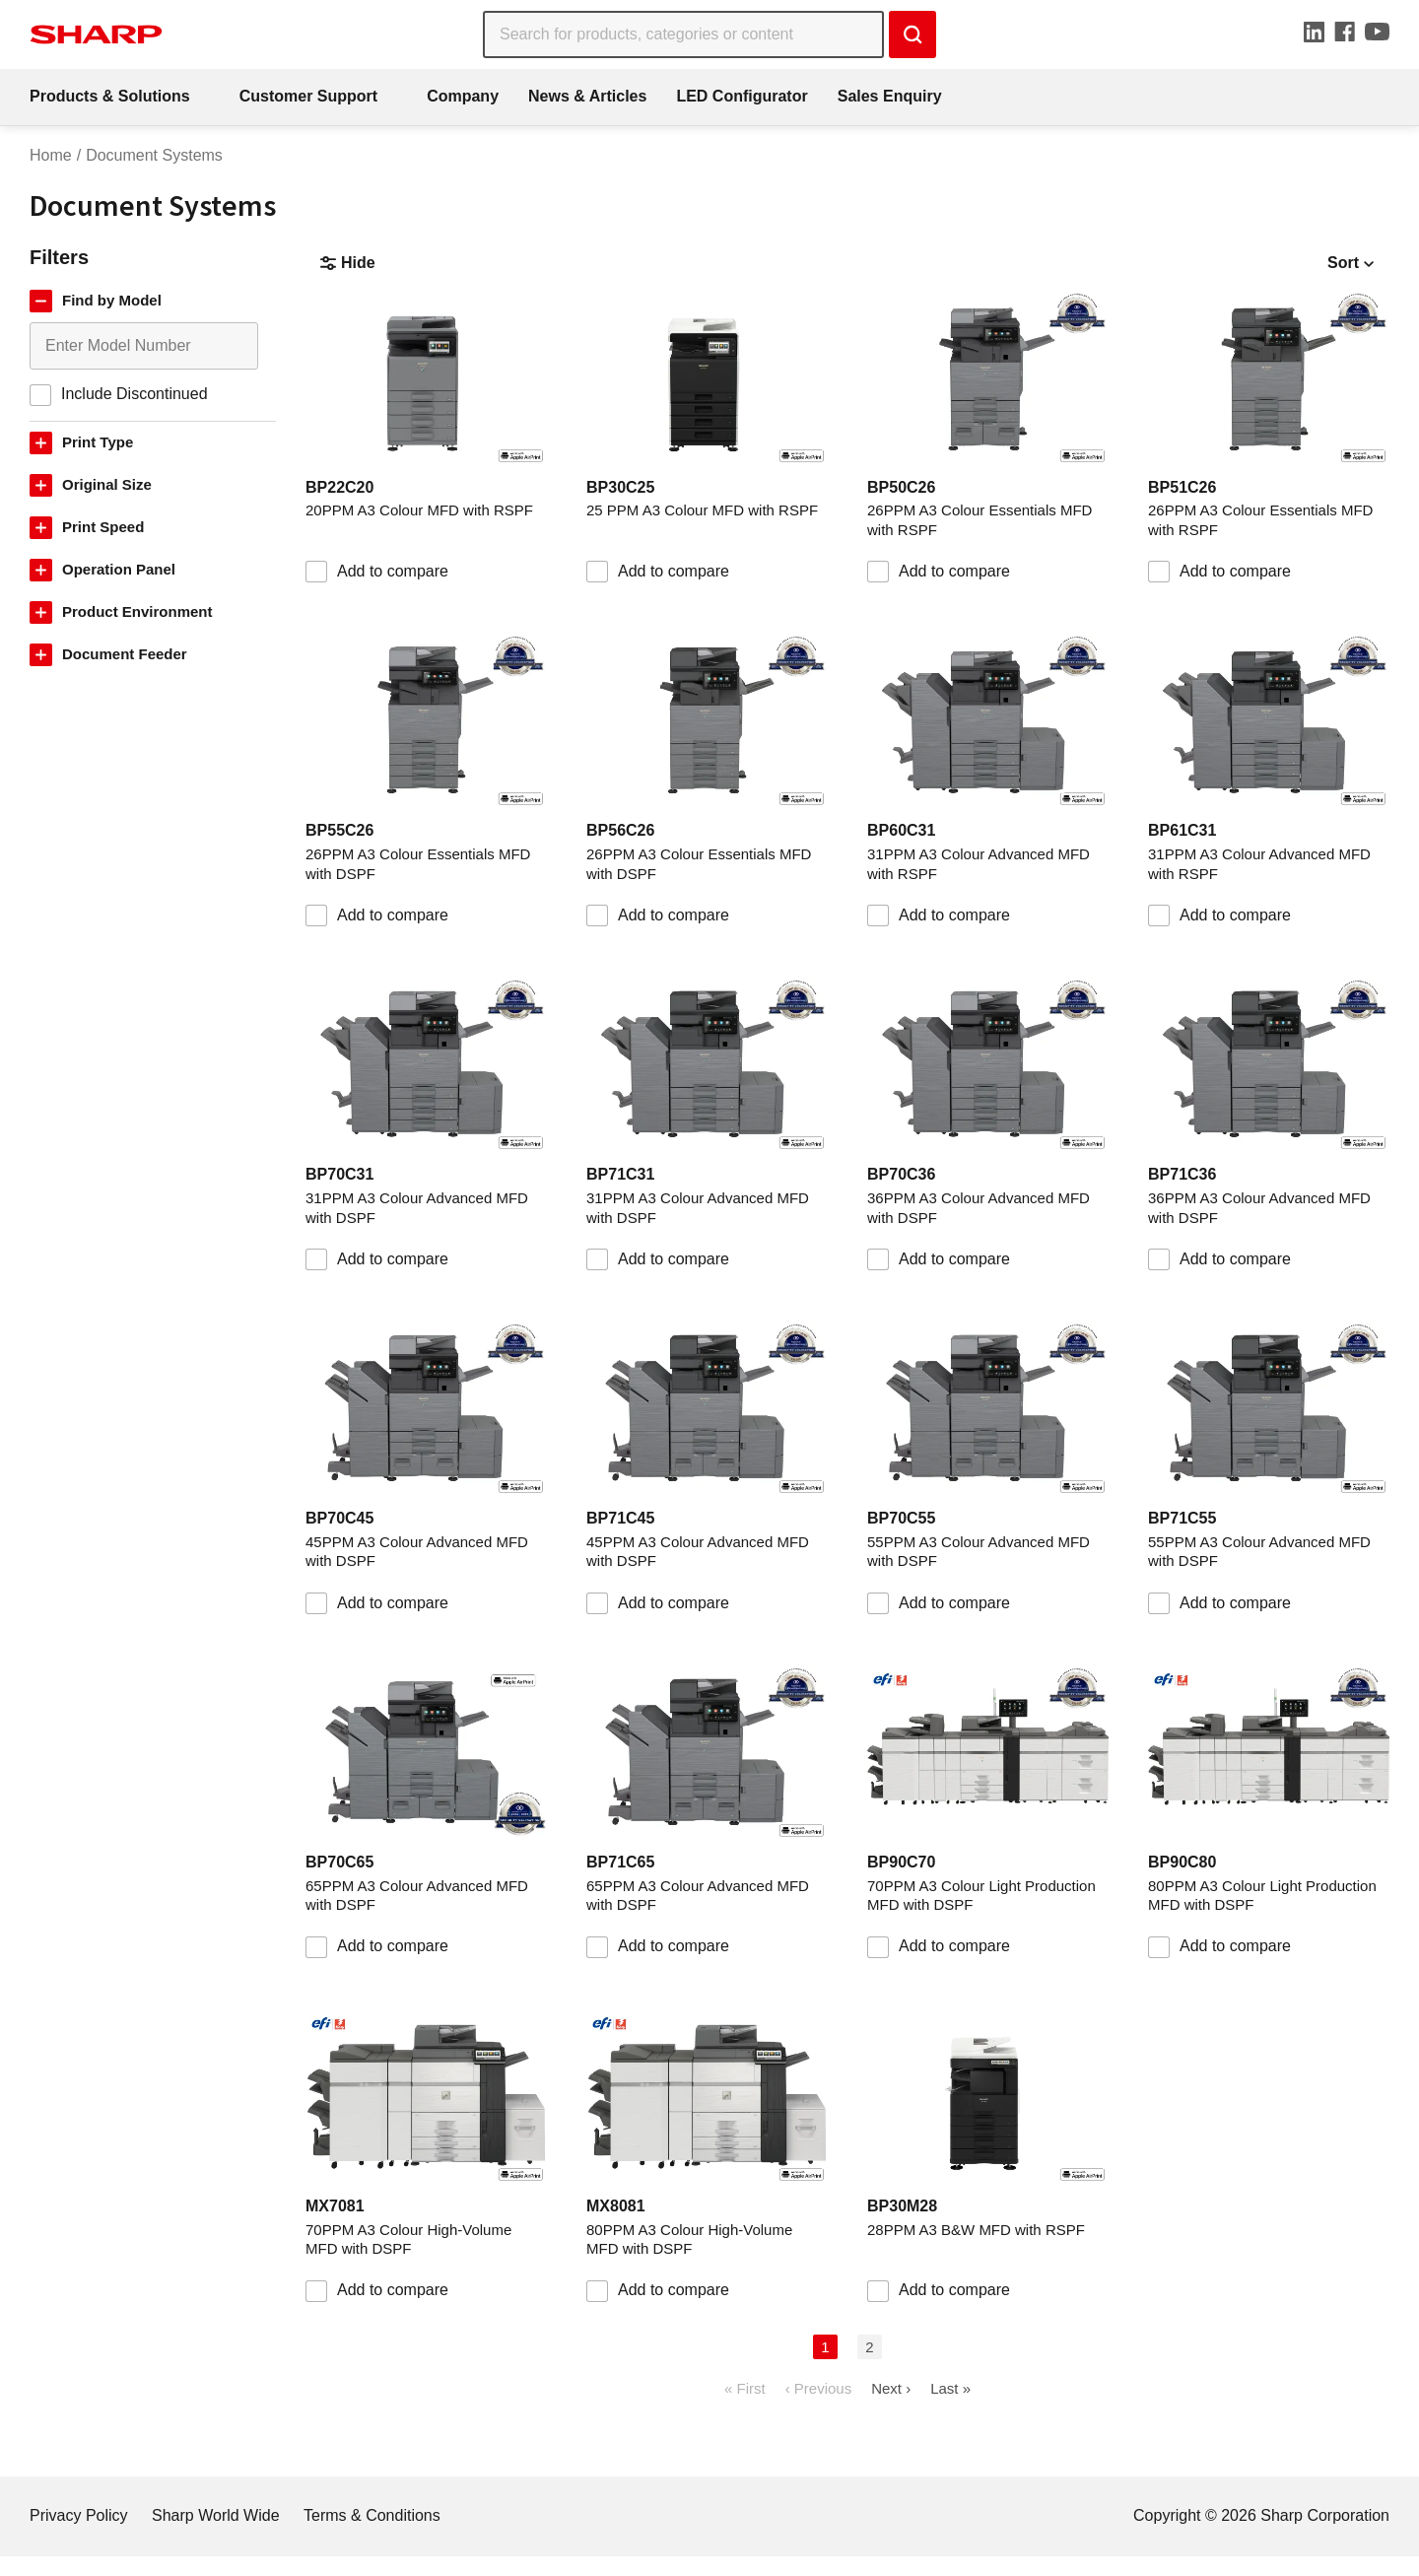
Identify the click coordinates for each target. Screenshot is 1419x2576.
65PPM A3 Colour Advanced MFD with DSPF (416, 1895)
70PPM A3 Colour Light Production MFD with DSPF (981, 1895)
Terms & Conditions (372, 2515)
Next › (891, 2388)
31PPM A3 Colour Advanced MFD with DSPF (416, 1207)
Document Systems (154, 155)
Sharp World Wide (216, 2515)
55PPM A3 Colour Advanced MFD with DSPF (978, 1551)
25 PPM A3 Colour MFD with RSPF (702, 510)
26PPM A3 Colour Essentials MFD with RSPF (979, 520)
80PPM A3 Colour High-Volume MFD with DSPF (689, 2239)
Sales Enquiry (890, 96)
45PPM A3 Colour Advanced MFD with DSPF (416, 1551)
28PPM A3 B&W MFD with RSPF (976, 2229)
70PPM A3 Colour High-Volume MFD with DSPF (408, 2239)
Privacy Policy (79, 2515)
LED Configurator (741, 96)
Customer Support (308, 96)
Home (51, 155)
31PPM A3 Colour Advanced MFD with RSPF (978, 864)
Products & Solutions (110, 96)
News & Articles (587, 96)
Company (463, 96)
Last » (950, 2388)
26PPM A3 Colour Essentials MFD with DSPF (417, 864)
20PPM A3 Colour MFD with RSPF (419, 510)
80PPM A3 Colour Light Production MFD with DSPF (1262, 1895)
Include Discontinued (134, 393)
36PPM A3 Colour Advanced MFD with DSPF (978, 1207)
